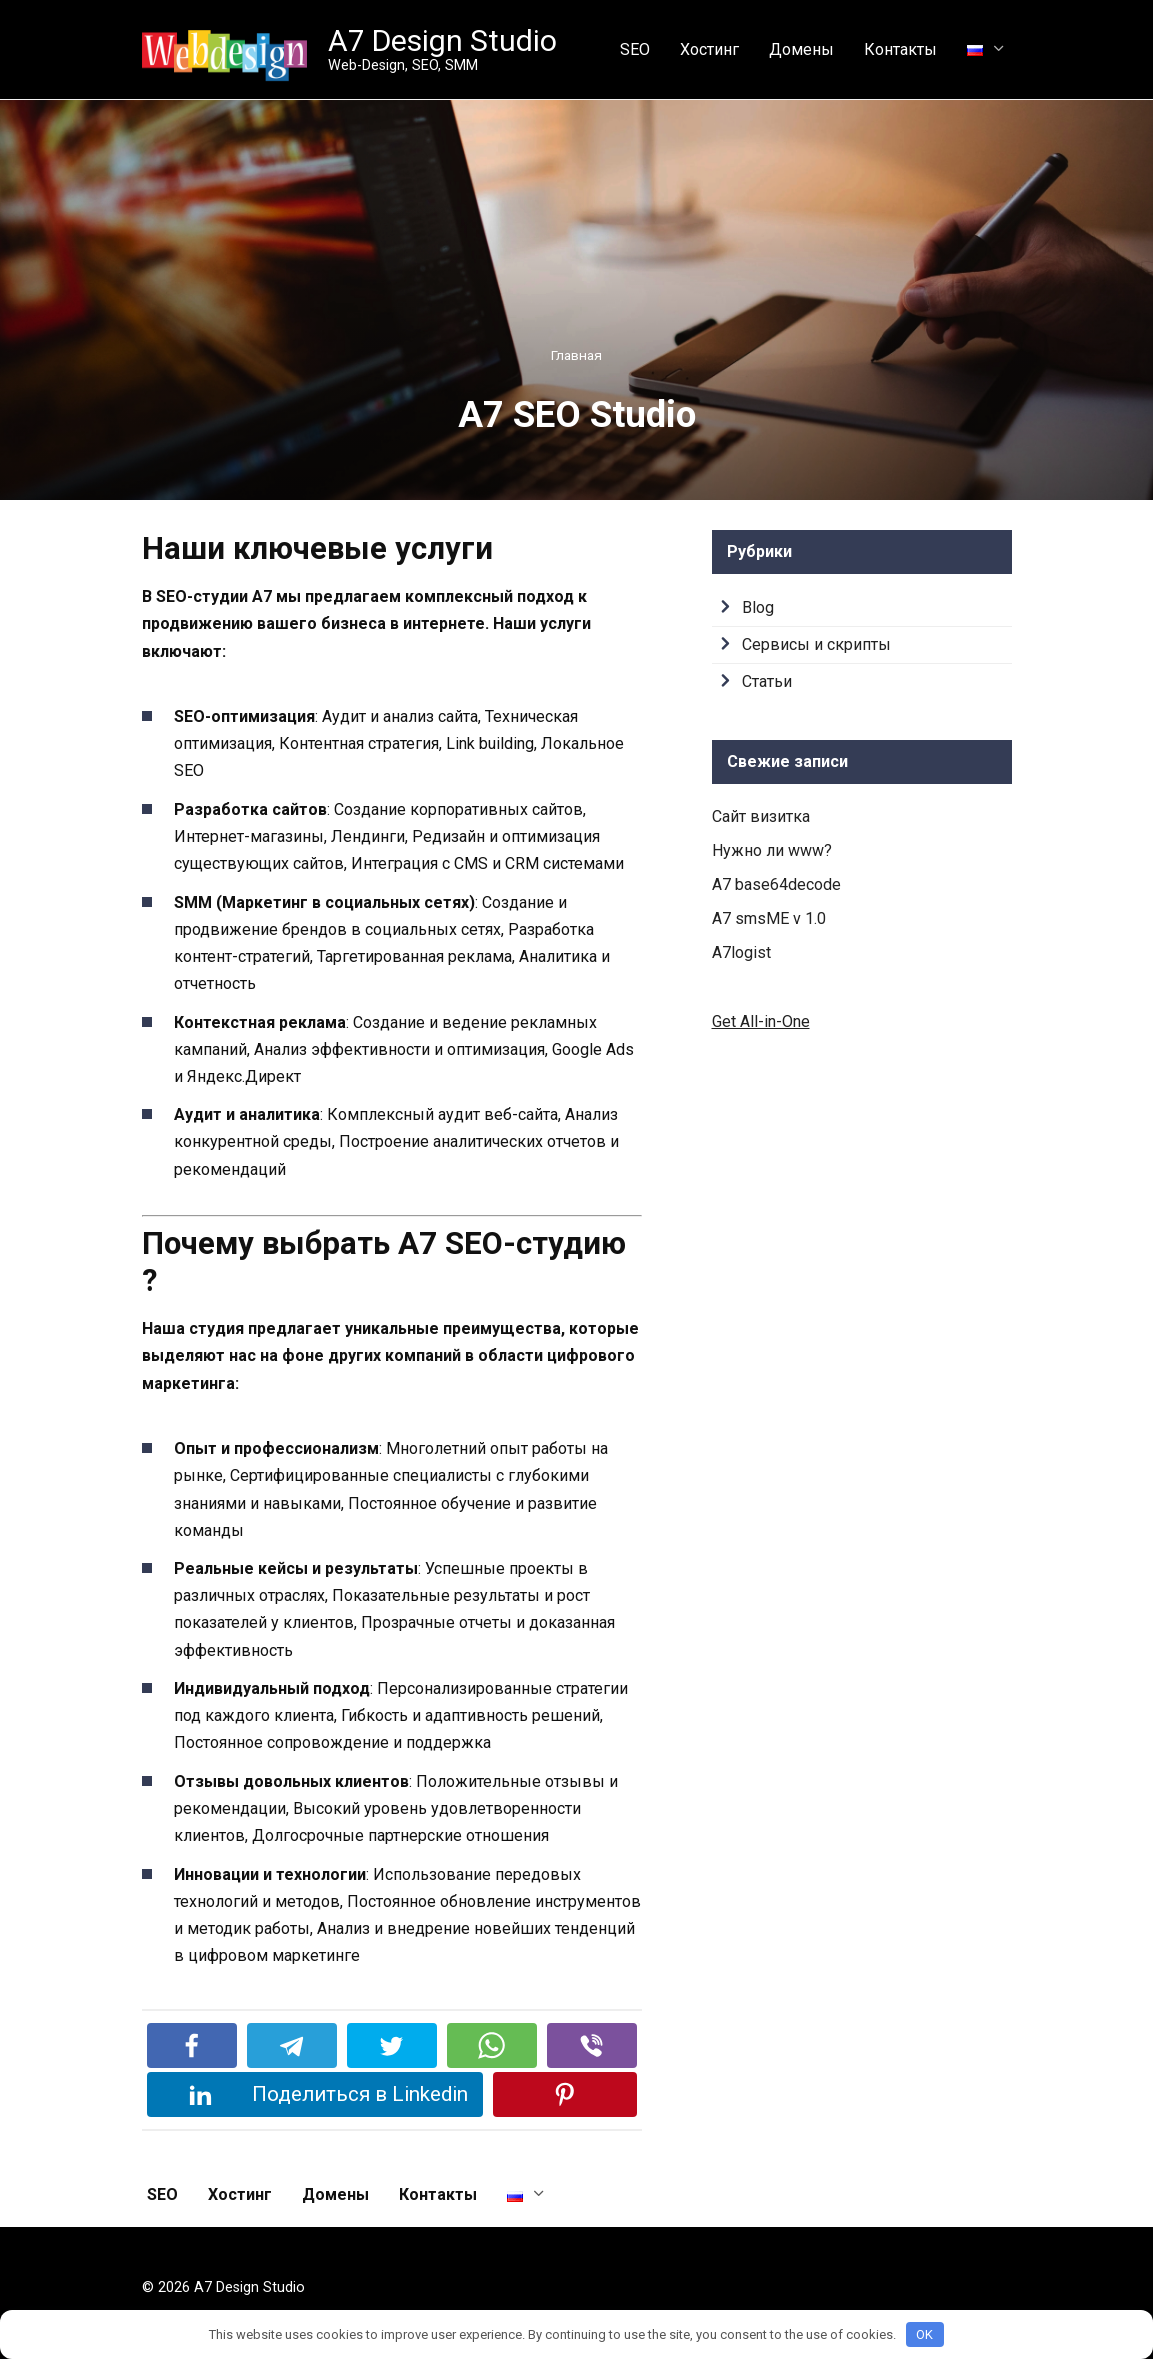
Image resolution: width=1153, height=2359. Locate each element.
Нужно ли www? (772, 850)
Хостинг (709, 49)
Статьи (767, 681)
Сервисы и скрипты (816, 644)
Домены (801, 49)
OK (924, 2334)
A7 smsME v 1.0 (769, 918)
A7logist (741, 952)
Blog (758, 607)
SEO (635, 49)
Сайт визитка (761, 816)
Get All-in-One (761, 1021)
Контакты (900, 49)
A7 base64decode (776, 884)
